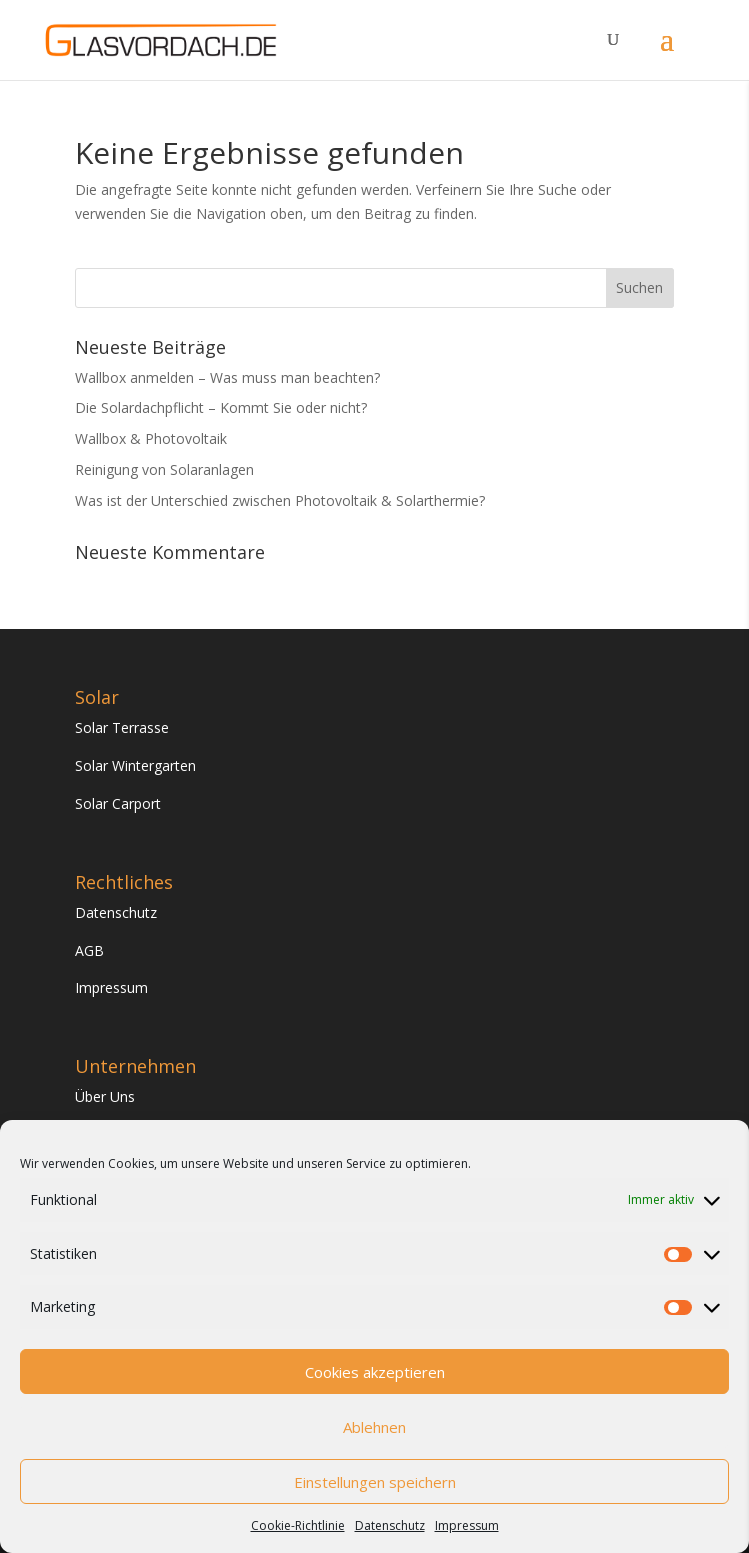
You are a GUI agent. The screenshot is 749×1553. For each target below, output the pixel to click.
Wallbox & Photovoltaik (151, 438)
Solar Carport (118, 803)
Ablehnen (374, 1427)
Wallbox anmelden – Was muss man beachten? (227, 377)
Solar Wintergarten (135, 765)
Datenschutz (390, 1525)
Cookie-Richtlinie (298, 1525)
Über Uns (105, 1096)
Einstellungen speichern (375, 1482)
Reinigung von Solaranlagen (164, 469)
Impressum (467, 1525)
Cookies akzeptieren (375, 1372)
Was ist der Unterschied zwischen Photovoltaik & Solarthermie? (280, 500)
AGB (89, 950)
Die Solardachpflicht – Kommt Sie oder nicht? (221, 407)
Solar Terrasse (122, 727)
